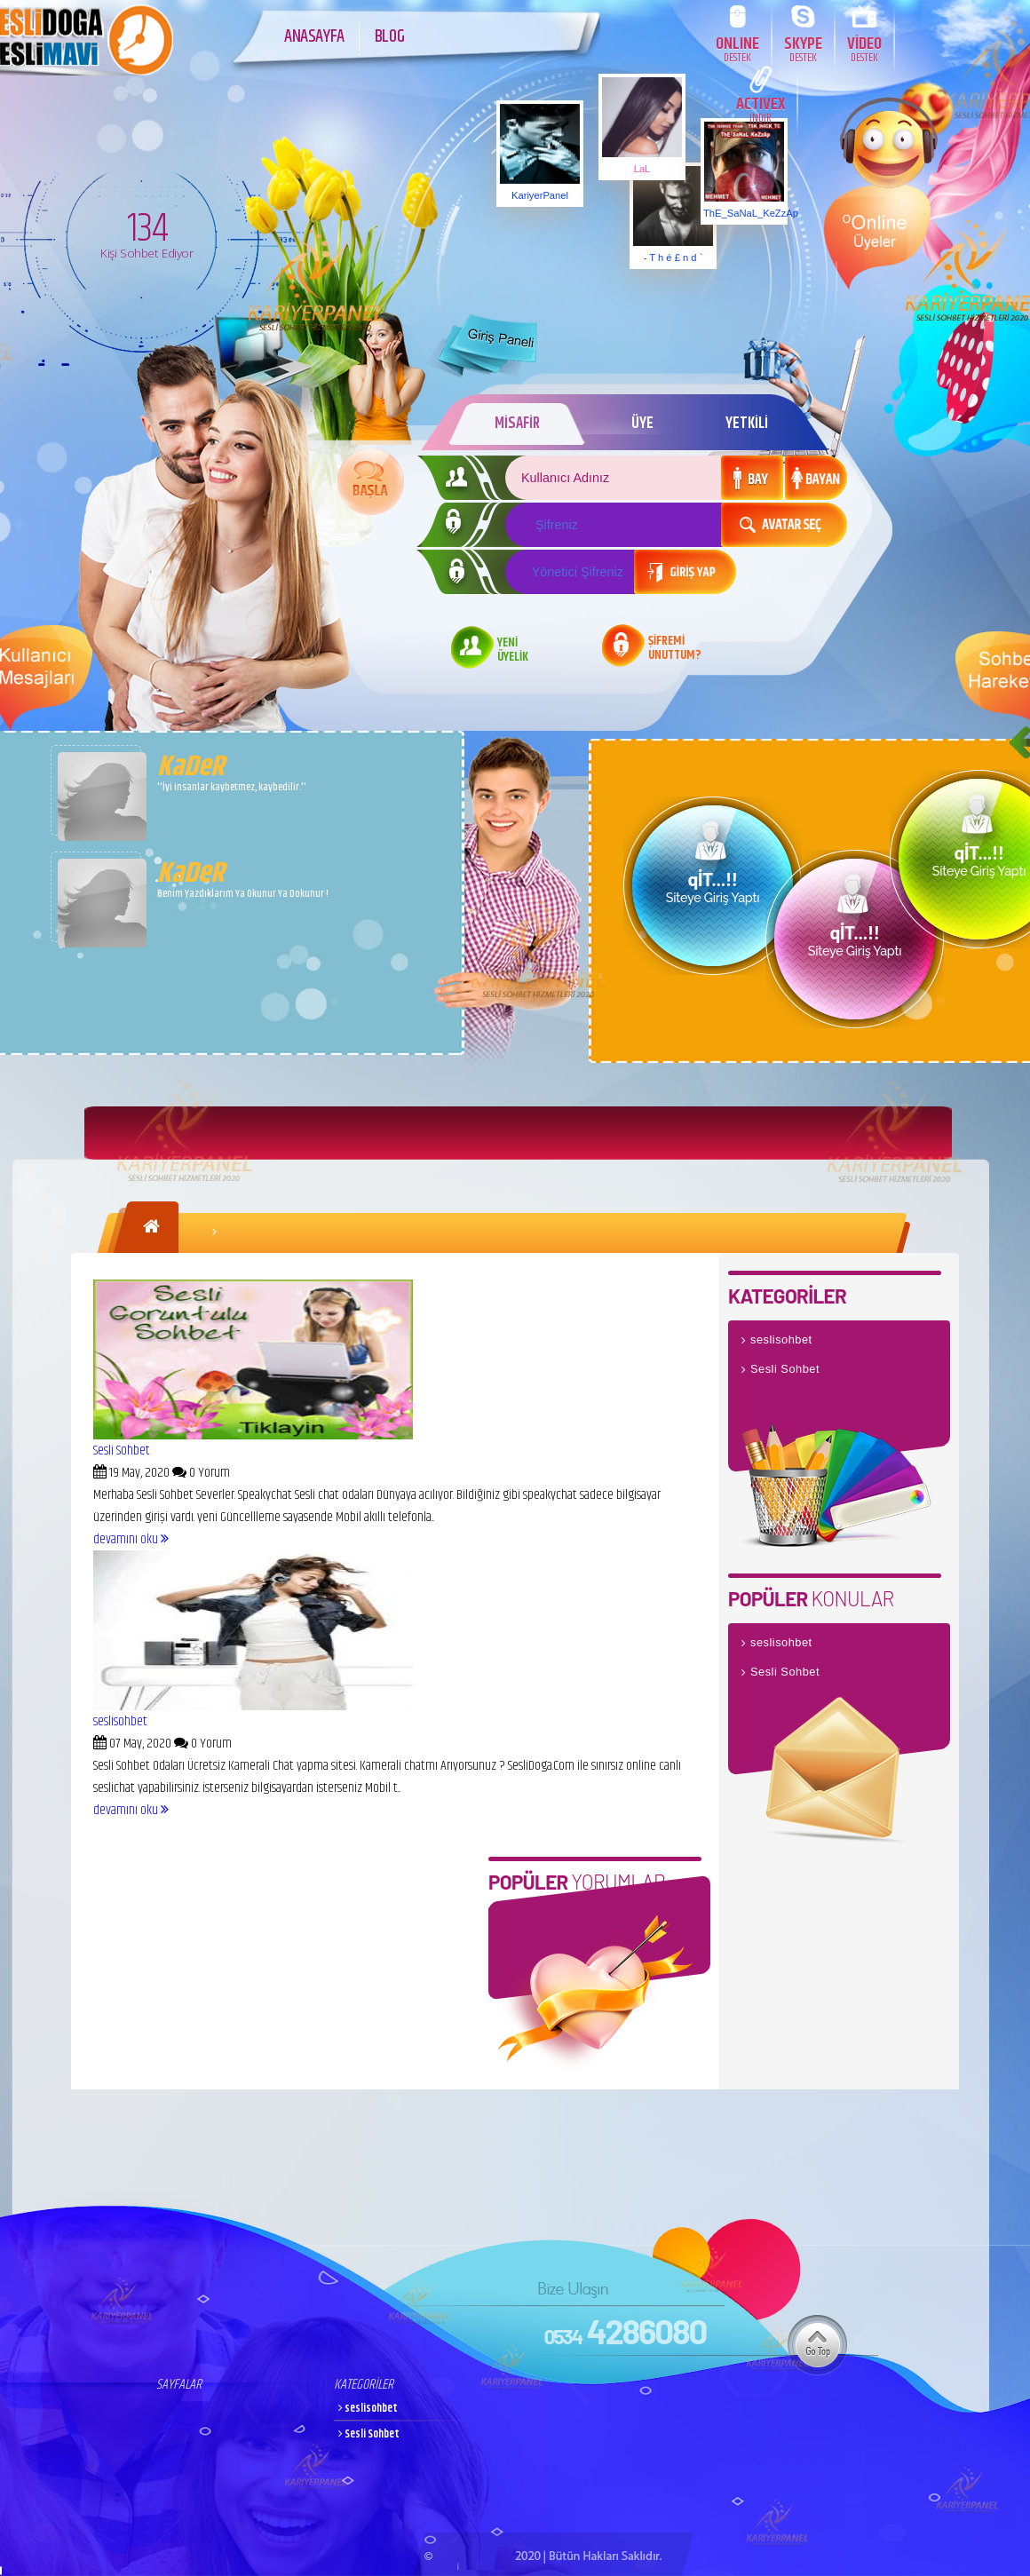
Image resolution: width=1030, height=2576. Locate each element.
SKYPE (803, 48)
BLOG (389, 37)
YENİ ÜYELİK (512, 651)
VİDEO (864, 48)
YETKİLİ (746, 423)
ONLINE (737, 48)
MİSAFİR (517, 423)
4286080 (624, 2330)
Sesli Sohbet (121, 1450)
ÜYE (642, 423)
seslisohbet (120, 1721)
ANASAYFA (314, 37)
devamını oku (131, 1539)
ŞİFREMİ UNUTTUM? (674, 649)
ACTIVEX (760, 108)
